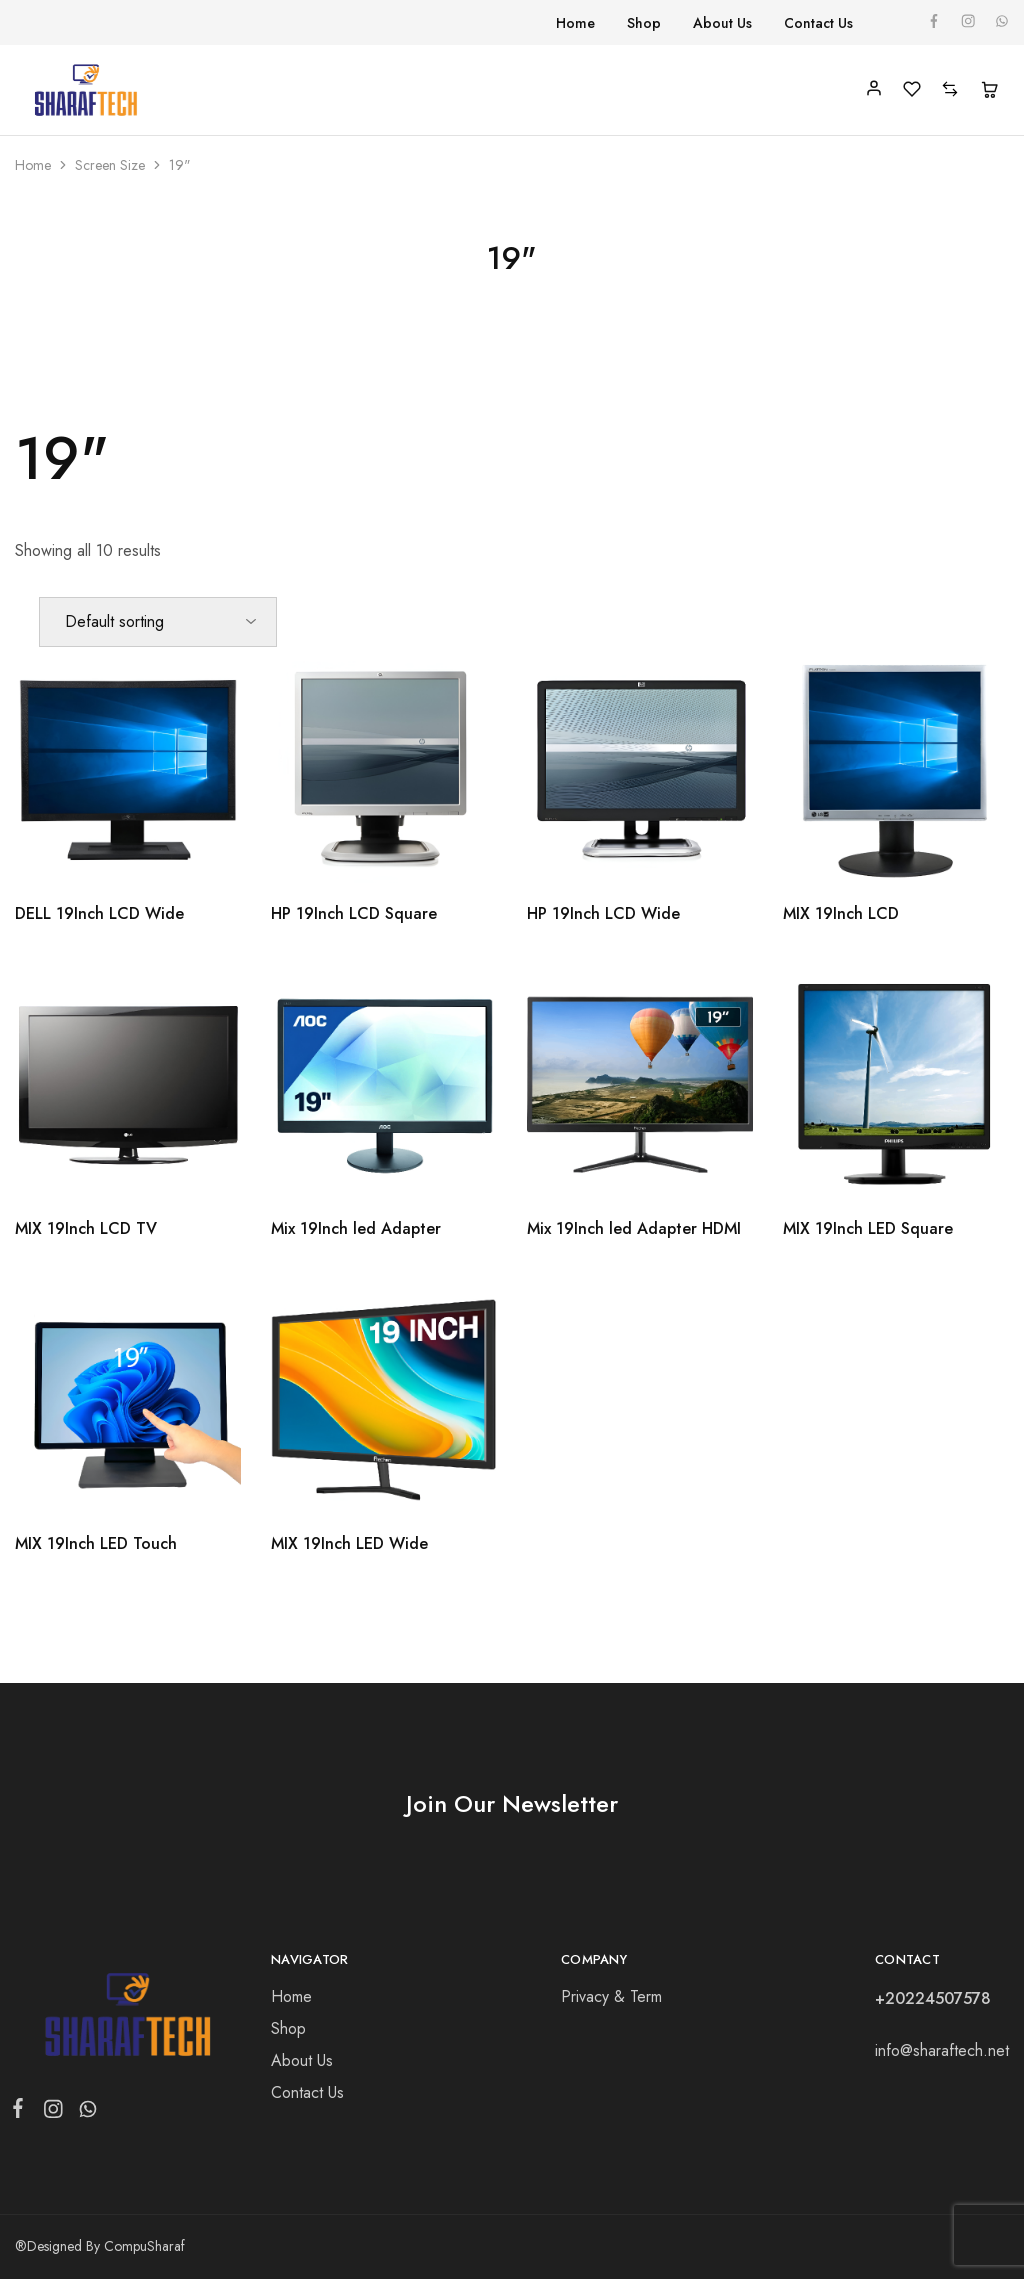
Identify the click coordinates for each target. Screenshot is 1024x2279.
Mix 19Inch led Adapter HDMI (634, 1228)
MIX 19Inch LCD (841, 913)
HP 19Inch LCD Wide (603, 913)
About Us (722, 23)
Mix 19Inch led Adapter (356, 1228)
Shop (644, 23)
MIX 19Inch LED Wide (349, 1543)
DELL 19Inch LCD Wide (99, 913)
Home (575, 23)
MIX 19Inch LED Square (868, 1228)
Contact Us (818, 23)
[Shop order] (158, 622)
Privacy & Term (611, 1996)
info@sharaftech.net (942, 2050)
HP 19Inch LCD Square (354, 913)
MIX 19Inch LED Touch (96, 1543)
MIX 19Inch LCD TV (86, 1228)
